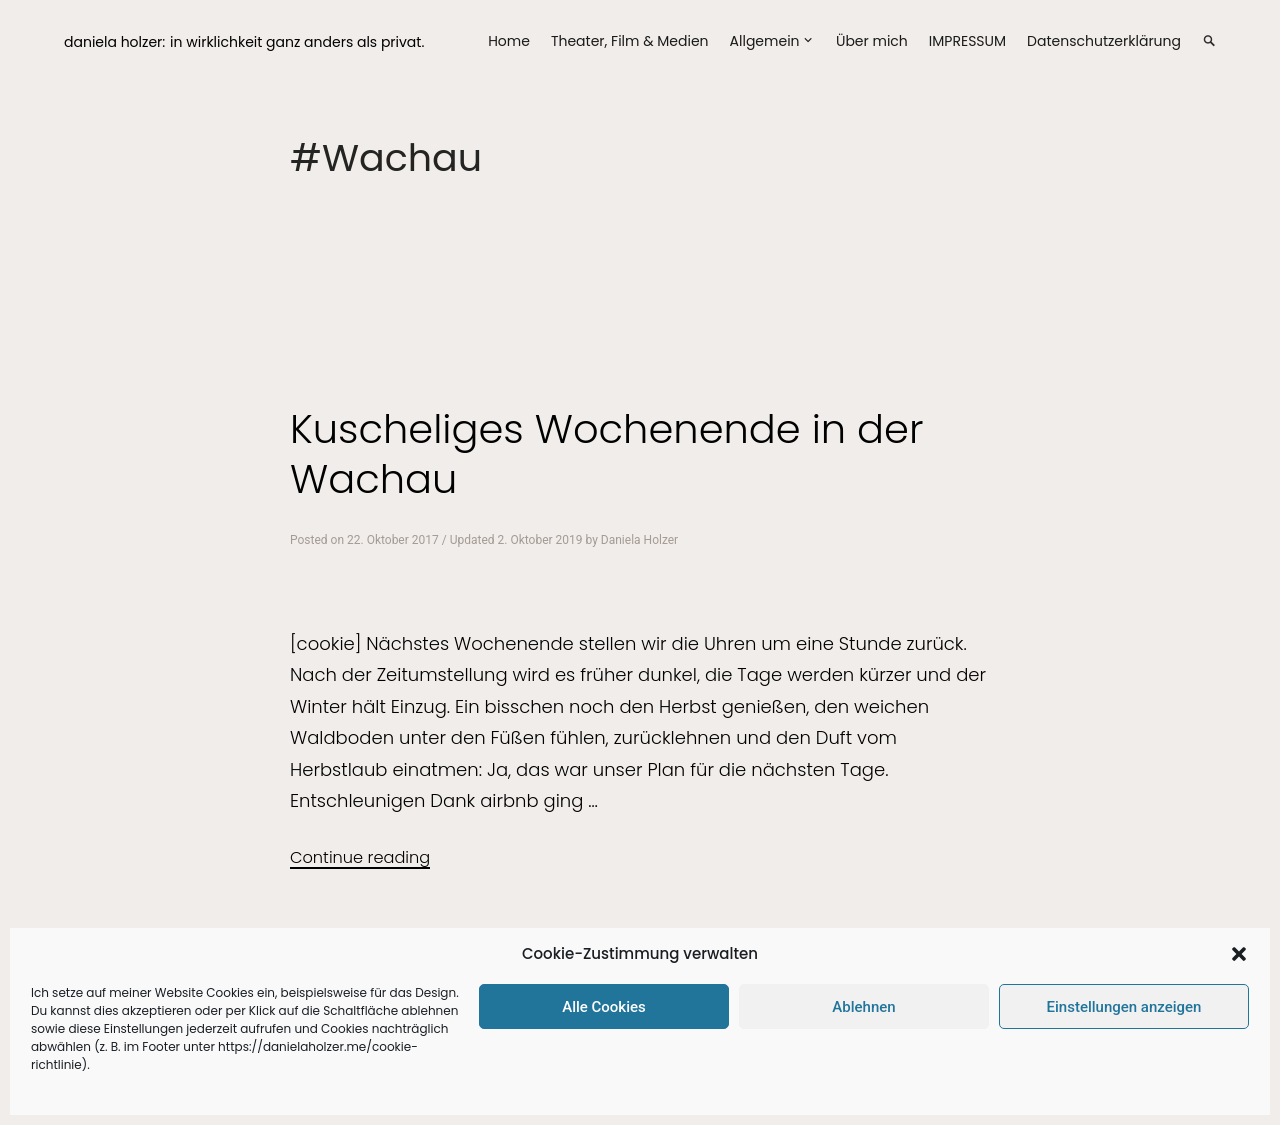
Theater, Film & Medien (630, 41)
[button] (1239, 954)
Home (509, 41)
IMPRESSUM (967, 41)
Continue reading (360, 857)
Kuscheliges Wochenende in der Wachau (606, 454)
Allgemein (765, 41)
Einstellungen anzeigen (1124, 1007)
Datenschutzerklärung (1104, 41)
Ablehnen (863, 1007)
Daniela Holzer (639, 540)
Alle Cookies (604, 1007)
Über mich (872, 41)
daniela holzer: (114, 42)
